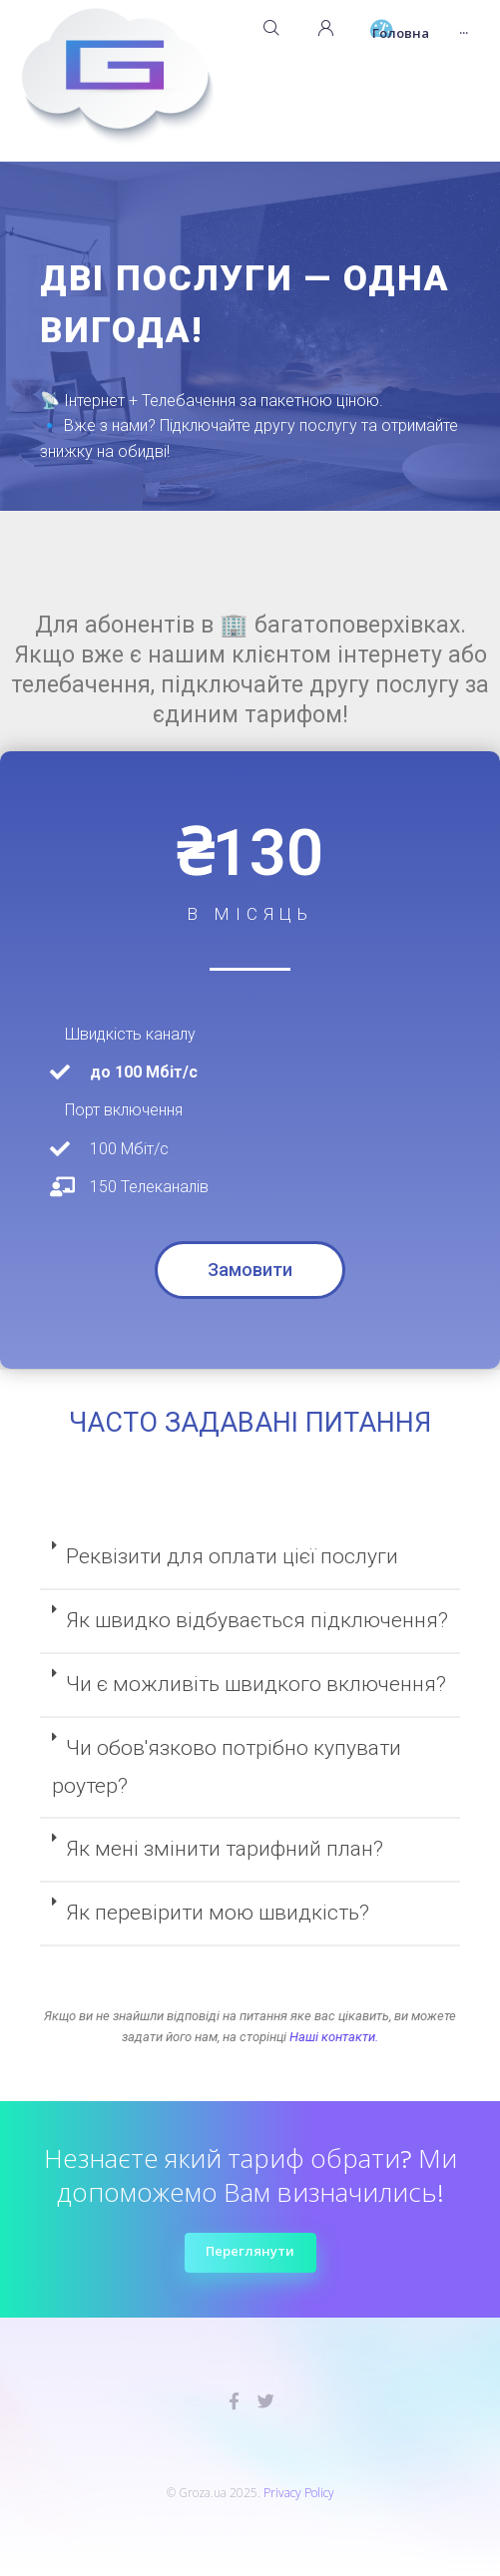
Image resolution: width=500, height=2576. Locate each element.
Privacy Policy (298, 2492)
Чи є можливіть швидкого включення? (256, 1684)
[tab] (250, 1558)
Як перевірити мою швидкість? (217, 1913)
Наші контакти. (333, 2036)
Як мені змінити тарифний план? (224, 1849)
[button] (250, 1270)
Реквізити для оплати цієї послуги (232, 1556)
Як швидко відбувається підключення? (257, 1620)
